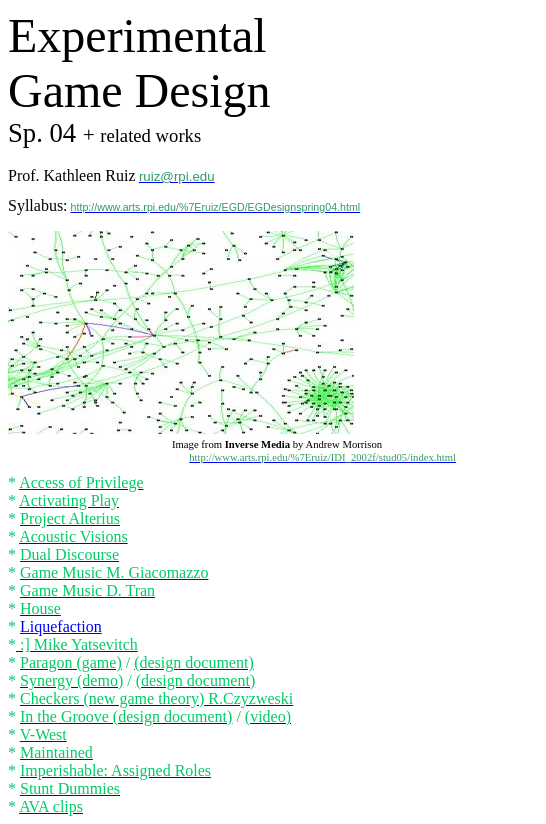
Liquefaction (61, 626)
